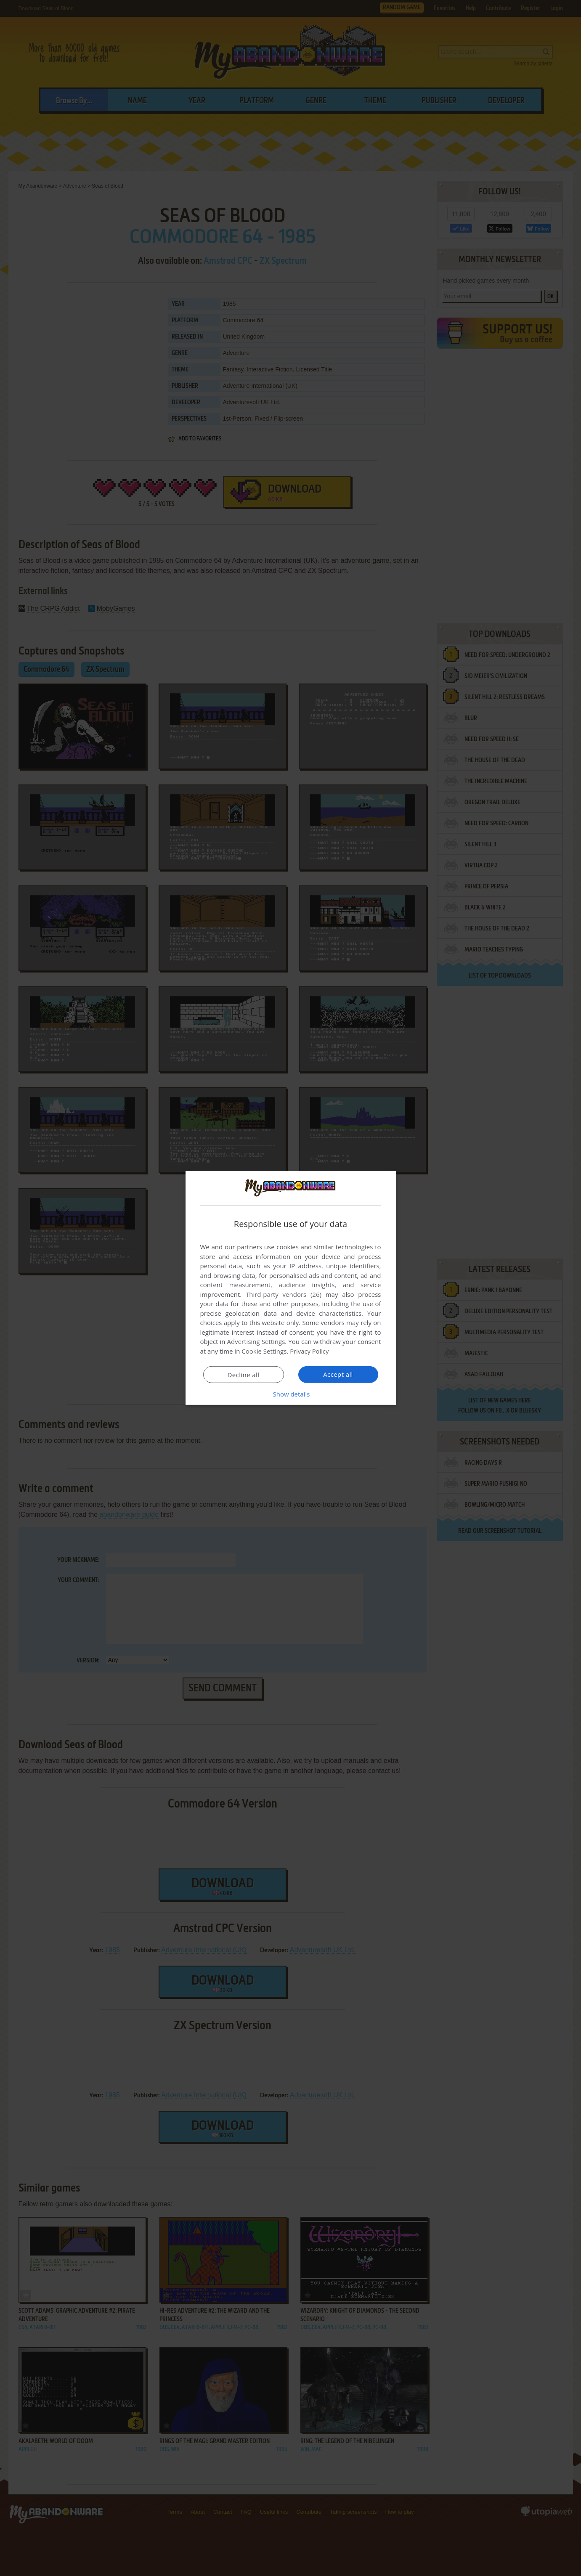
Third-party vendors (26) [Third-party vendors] (283, 1294)
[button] (290, 1394)
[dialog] (291, 1288)
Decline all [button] (244, 1374)
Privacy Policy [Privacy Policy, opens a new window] (309, 1351)
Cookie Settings (264, 1351)
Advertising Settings (256, 1341)
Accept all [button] (338, 1374)
